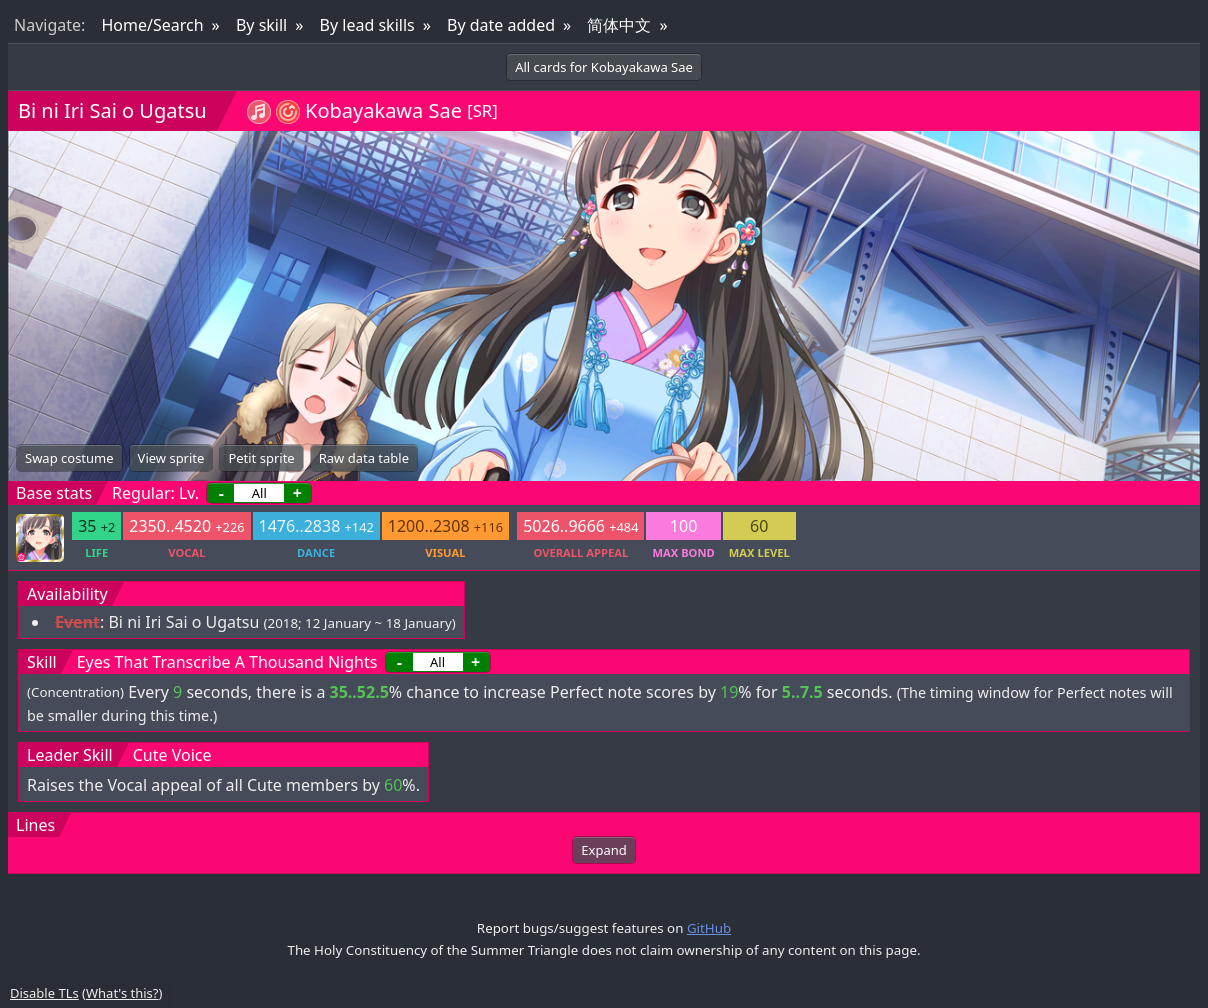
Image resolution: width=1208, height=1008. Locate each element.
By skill (261, 25)
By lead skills (367, 25)
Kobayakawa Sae (383, 110)
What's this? (122, 993)
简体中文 (619, 25)
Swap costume (69, 458)
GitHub (709, 928)
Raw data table (364, 458)
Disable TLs (44, 993)
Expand (603, 850)
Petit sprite (261, 458)
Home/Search (152, 25)
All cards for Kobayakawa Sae (604, 67)
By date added (501, 25)
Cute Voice (172, 755)
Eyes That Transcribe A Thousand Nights (227, 662)
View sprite (171, 458)
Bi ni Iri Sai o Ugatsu (112, 110)
